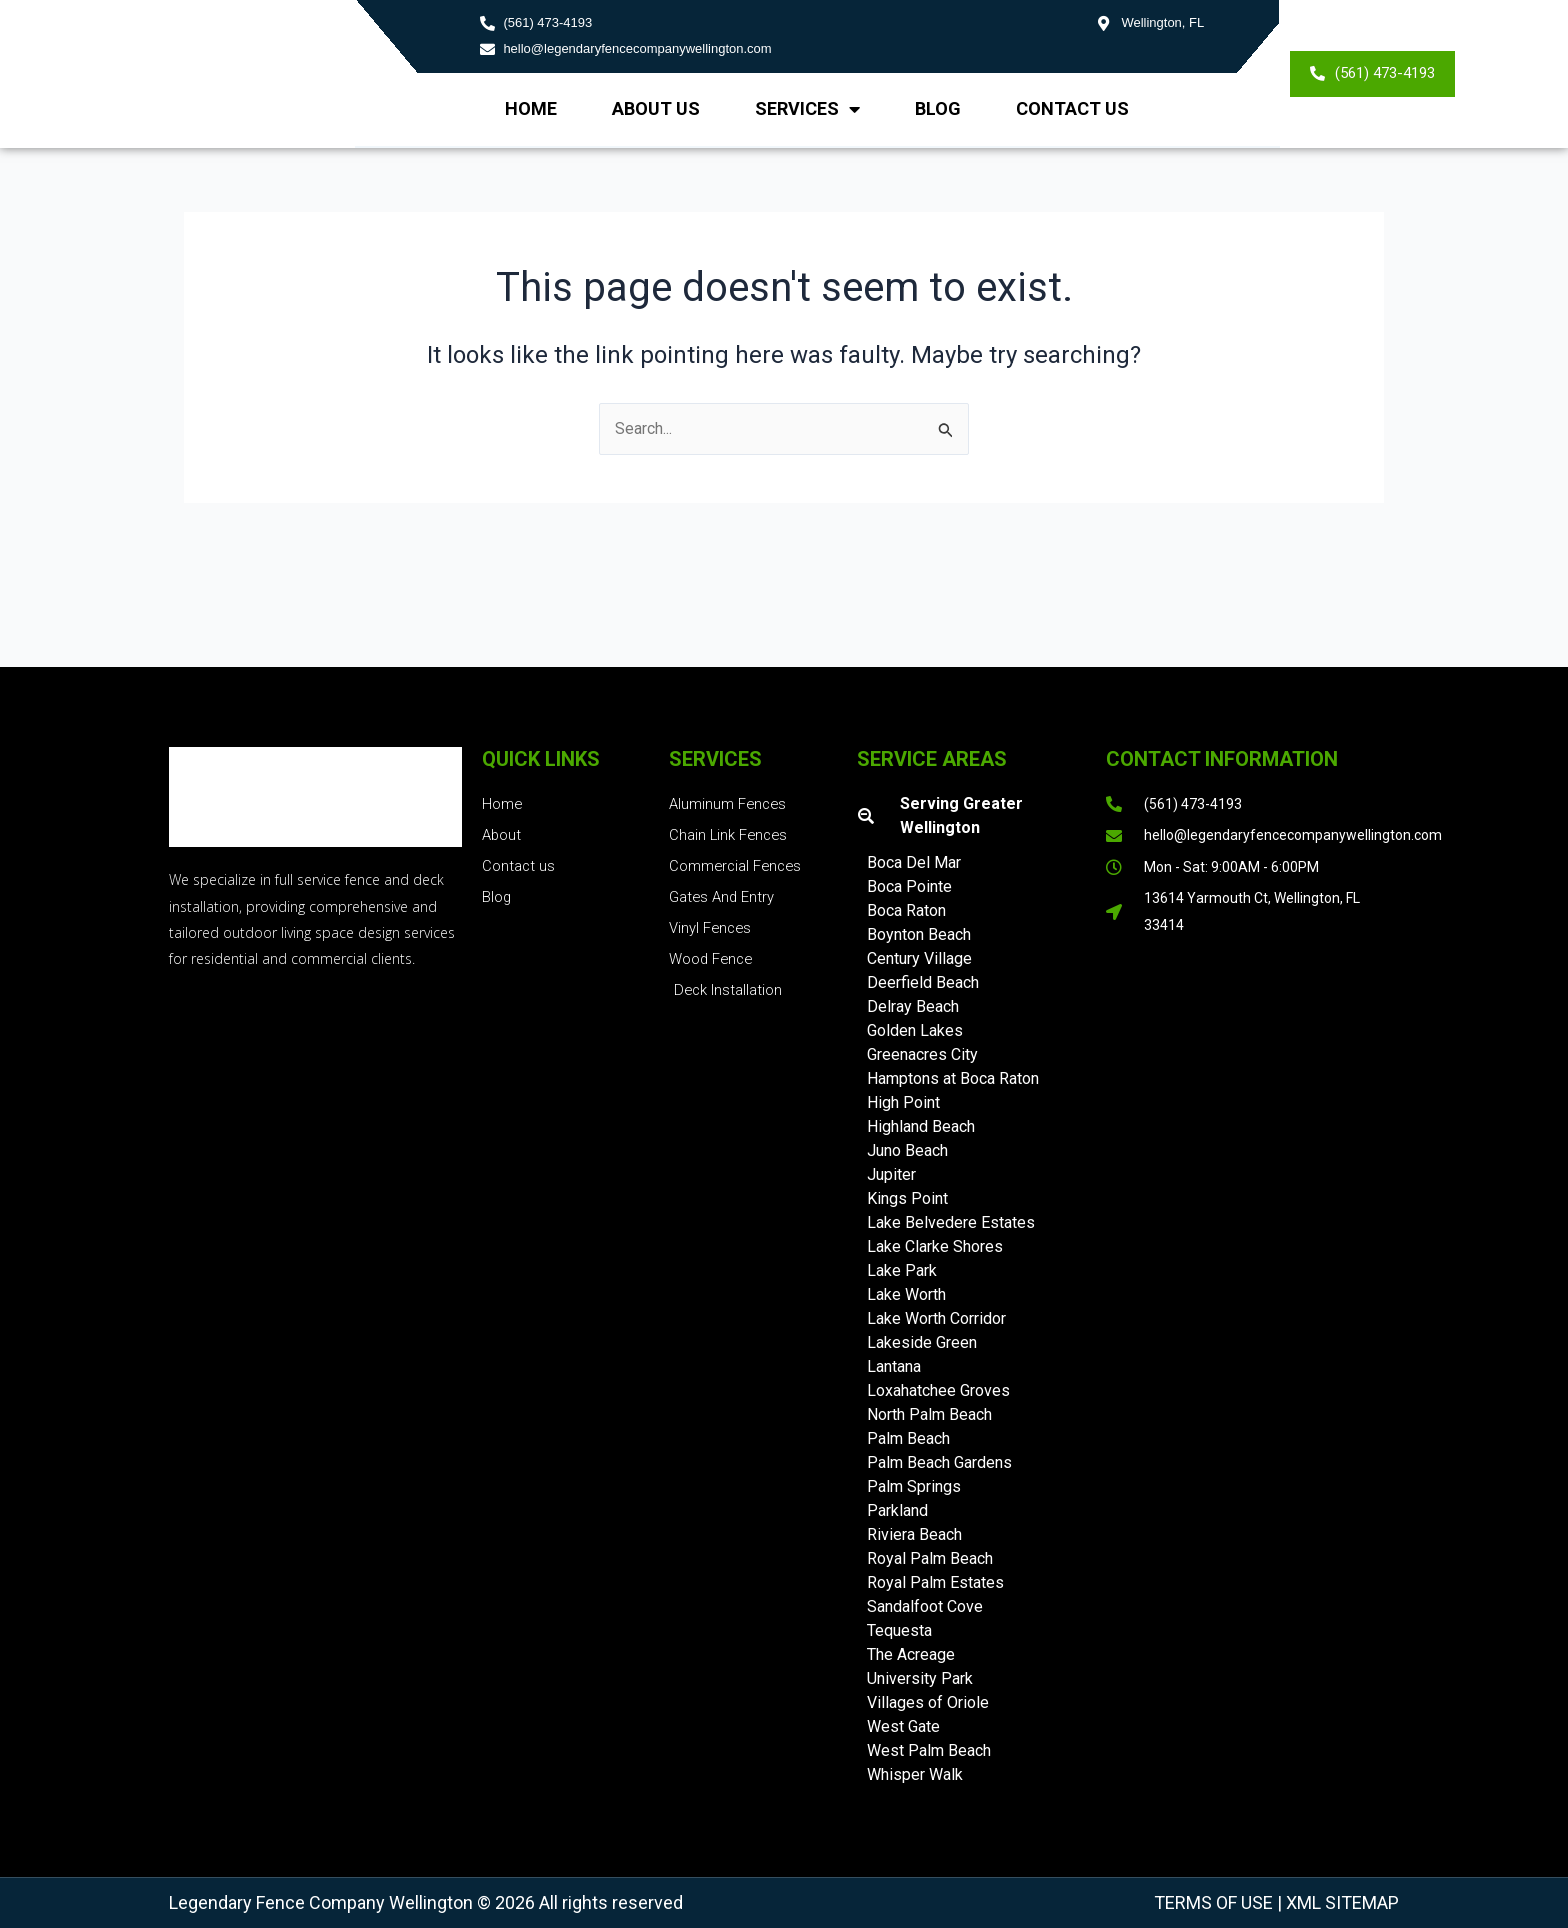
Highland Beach (921, 1126)
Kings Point (907, 1198)
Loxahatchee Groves (938, 1390)
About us (656, 108)
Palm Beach (908, 1438)
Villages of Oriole (928, 1702)
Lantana (894, 1366)
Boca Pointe (909, 886)
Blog (938, 108)
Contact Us (1072, 108)
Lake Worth (906, 1294)
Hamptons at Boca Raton (953, 1078)
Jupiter (891, 1174)
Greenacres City (922, 1054)
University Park (920, 1678)
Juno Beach (907, 1150)
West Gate (903, 1726)
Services (807, 109)
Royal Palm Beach (930, 1558)
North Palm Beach (929, 1414)
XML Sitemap (1340, 1902)
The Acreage (911, 1654)
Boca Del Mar (914, 862)
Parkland (897, 1510)
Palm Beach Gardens (939, 1462)
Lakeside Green (922, 1342)
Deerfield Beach (923, 982)
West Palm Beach (929, 1750)
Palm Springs (914, 1486)
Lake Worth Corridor (936, 1318)
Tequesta (899, 1630)
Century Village (919, 958)
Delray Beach (913, 1006)
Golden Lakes (915, 1030)
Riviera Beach (914, 1534)
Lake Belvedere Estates (951, 1222)
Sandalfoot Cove (925, 1606)
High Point (903, 1102)
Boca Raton (906, 910)
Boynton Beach (919, 934)
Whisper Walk (915, 1774)
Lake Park (902, 1270)
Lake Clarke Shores (935, 1246)
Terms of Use (1213, 1902)
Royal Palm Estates (935, 1582)
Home (531, 108)
